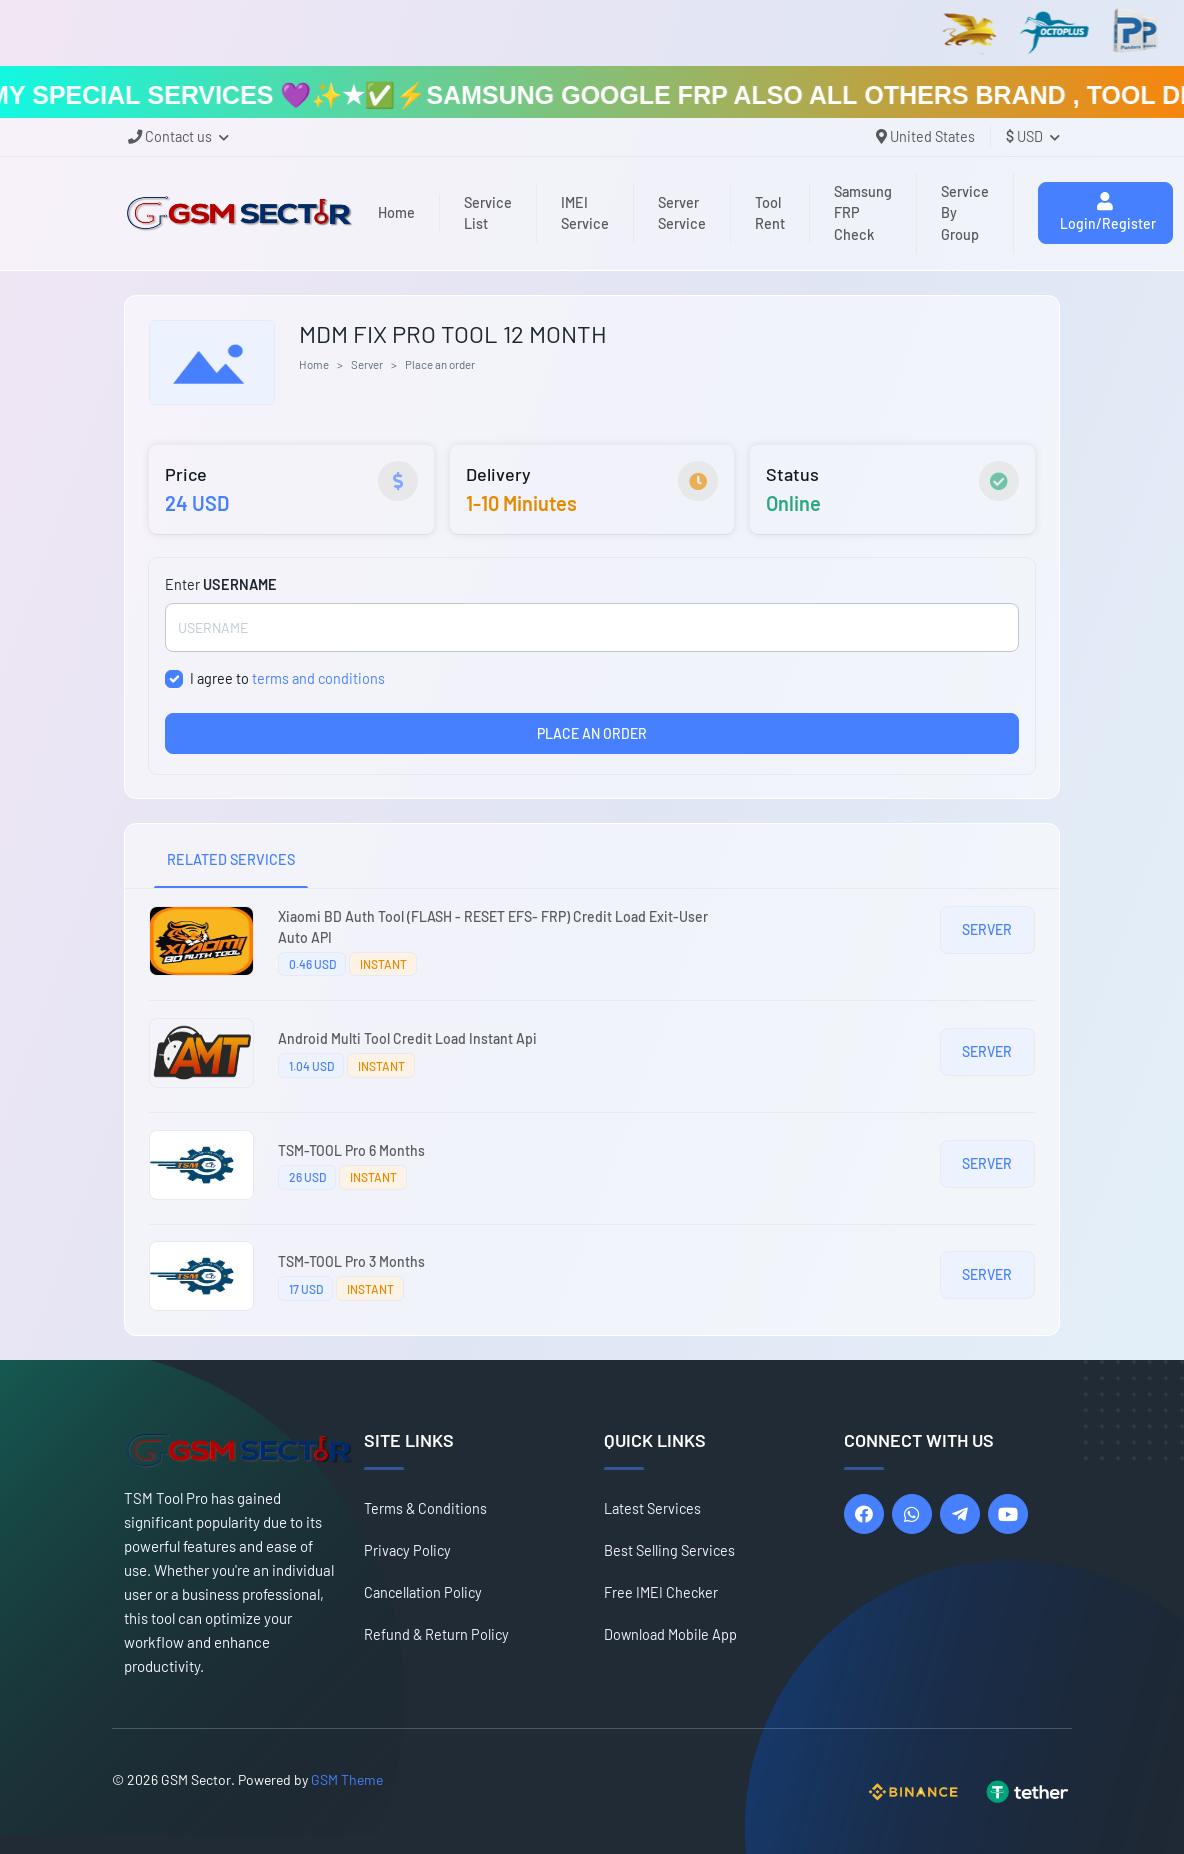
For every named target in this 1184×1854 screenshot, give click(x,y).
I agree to (287, 678)
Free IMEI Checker (661, 1592)
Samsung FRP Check (863, 213)
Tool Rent (770, 213)
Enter (221, 584)
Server (367, 364)
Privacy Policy (407, 1550)
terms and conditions (318, 678)
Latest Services (652, 1508)
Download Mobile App (670, 1634)
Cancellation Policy (423, 1592)
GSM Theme (347, 1779)
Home (396, 212)
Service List (488, 213)
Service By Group (965, 213)
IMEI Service (585, 213)
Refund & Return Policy (436, 1634)
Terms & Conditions (425, 1508)
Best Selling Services (669, 1550)
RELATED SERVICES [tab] (231, 859)
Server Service (682, 213)
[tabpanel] (592, 1112)
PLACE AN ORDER (592, 733)
